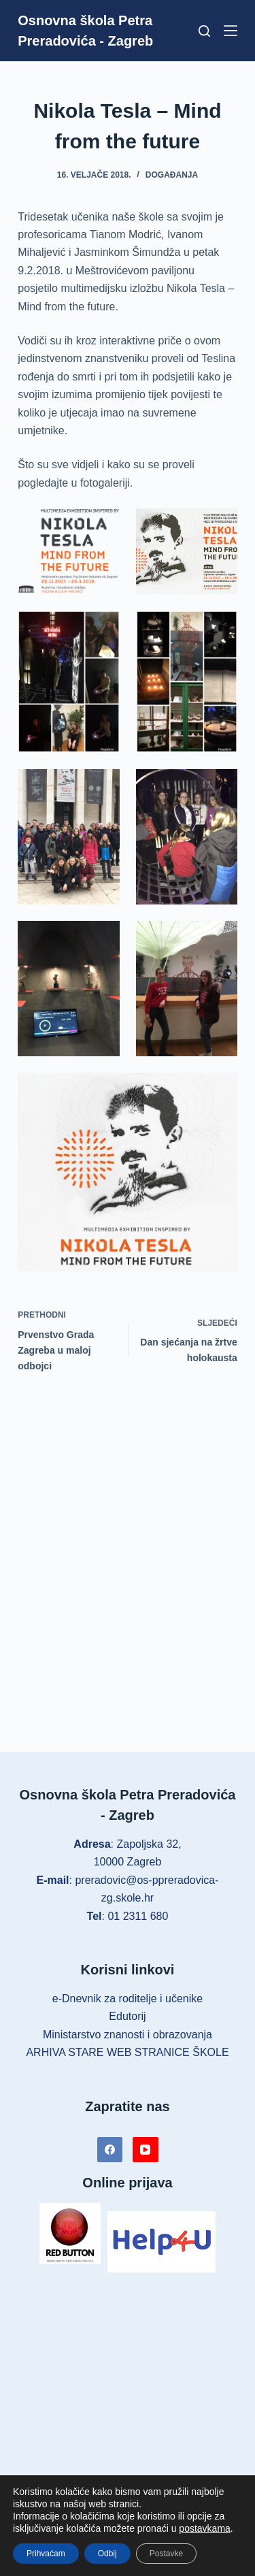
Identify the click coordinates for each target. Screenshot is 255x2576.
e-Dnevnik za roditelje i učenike (127, 1998)
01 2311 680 (137, 1916)
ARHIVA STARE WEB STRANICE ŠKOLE (127, 2052)
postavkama (204, 2528)
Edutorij (127, 2016)
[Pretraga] (204, 31)
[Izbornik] (230, 30)
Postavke (166, 2553)
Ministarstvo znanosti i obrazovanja (127, 2034)
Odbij (107, 2553)
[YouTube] (145, 2150)
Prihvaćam (46, 2553)
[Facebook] (110, 2150)
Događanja (172, 175)
